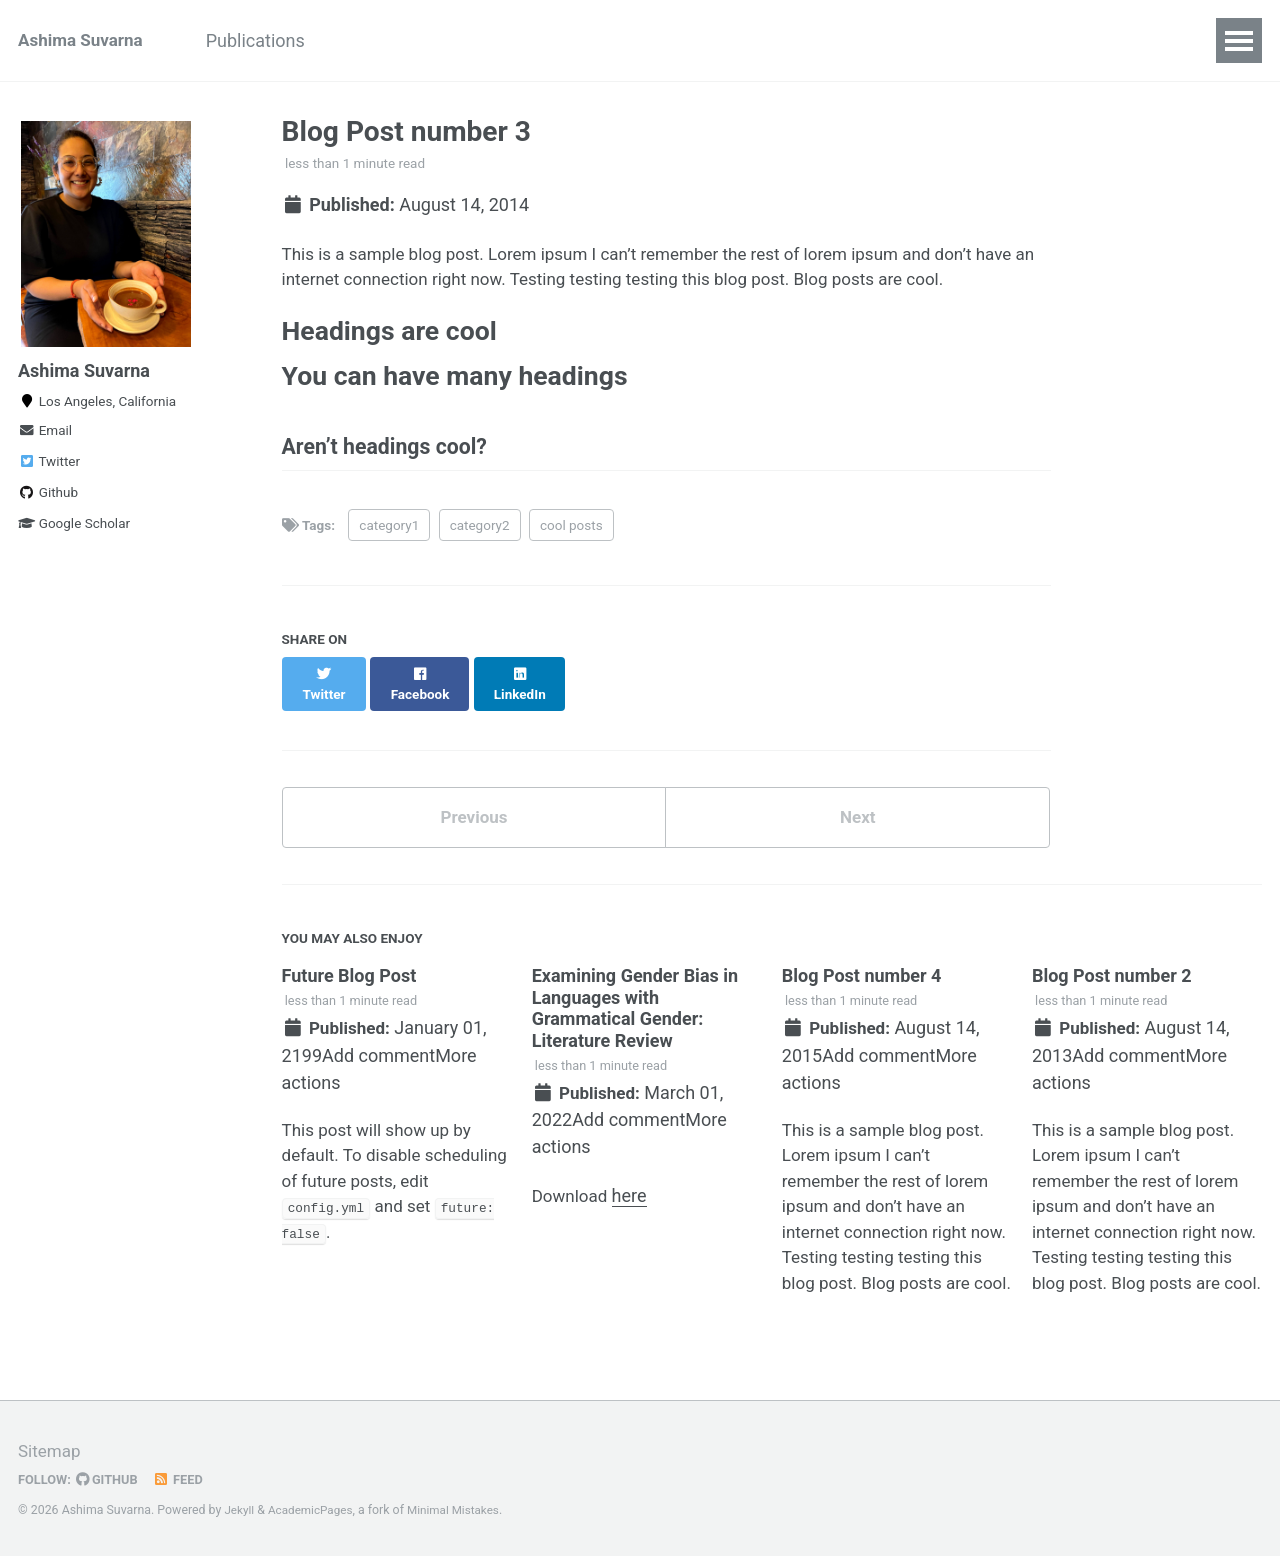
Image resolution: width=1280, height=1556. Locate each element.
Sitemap (51, 1450)
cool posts (571, 539)
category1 (389, 539)
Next (858, 814)
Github (48, 500)
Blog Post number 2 (1112, 974)
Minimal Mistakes (462, 1510)
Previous (473, 814)
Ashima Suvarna (84, 40)
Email (45, 438)
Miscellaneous (635, 40)
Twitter (49, 469)
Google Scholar (74, 531)
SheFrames (774, 40)
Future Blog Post (349, 974)
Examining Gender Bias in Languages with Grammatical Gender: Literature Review (635, 1007)
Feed (185, 1479)
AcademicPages (314, 1510)
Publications (271, 40)
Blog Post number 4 (862, 974)
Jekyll (240, 1510)
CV (866, 40)
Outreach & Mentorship (449, 40)
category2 (480, 539)
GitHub (111, 1479)
